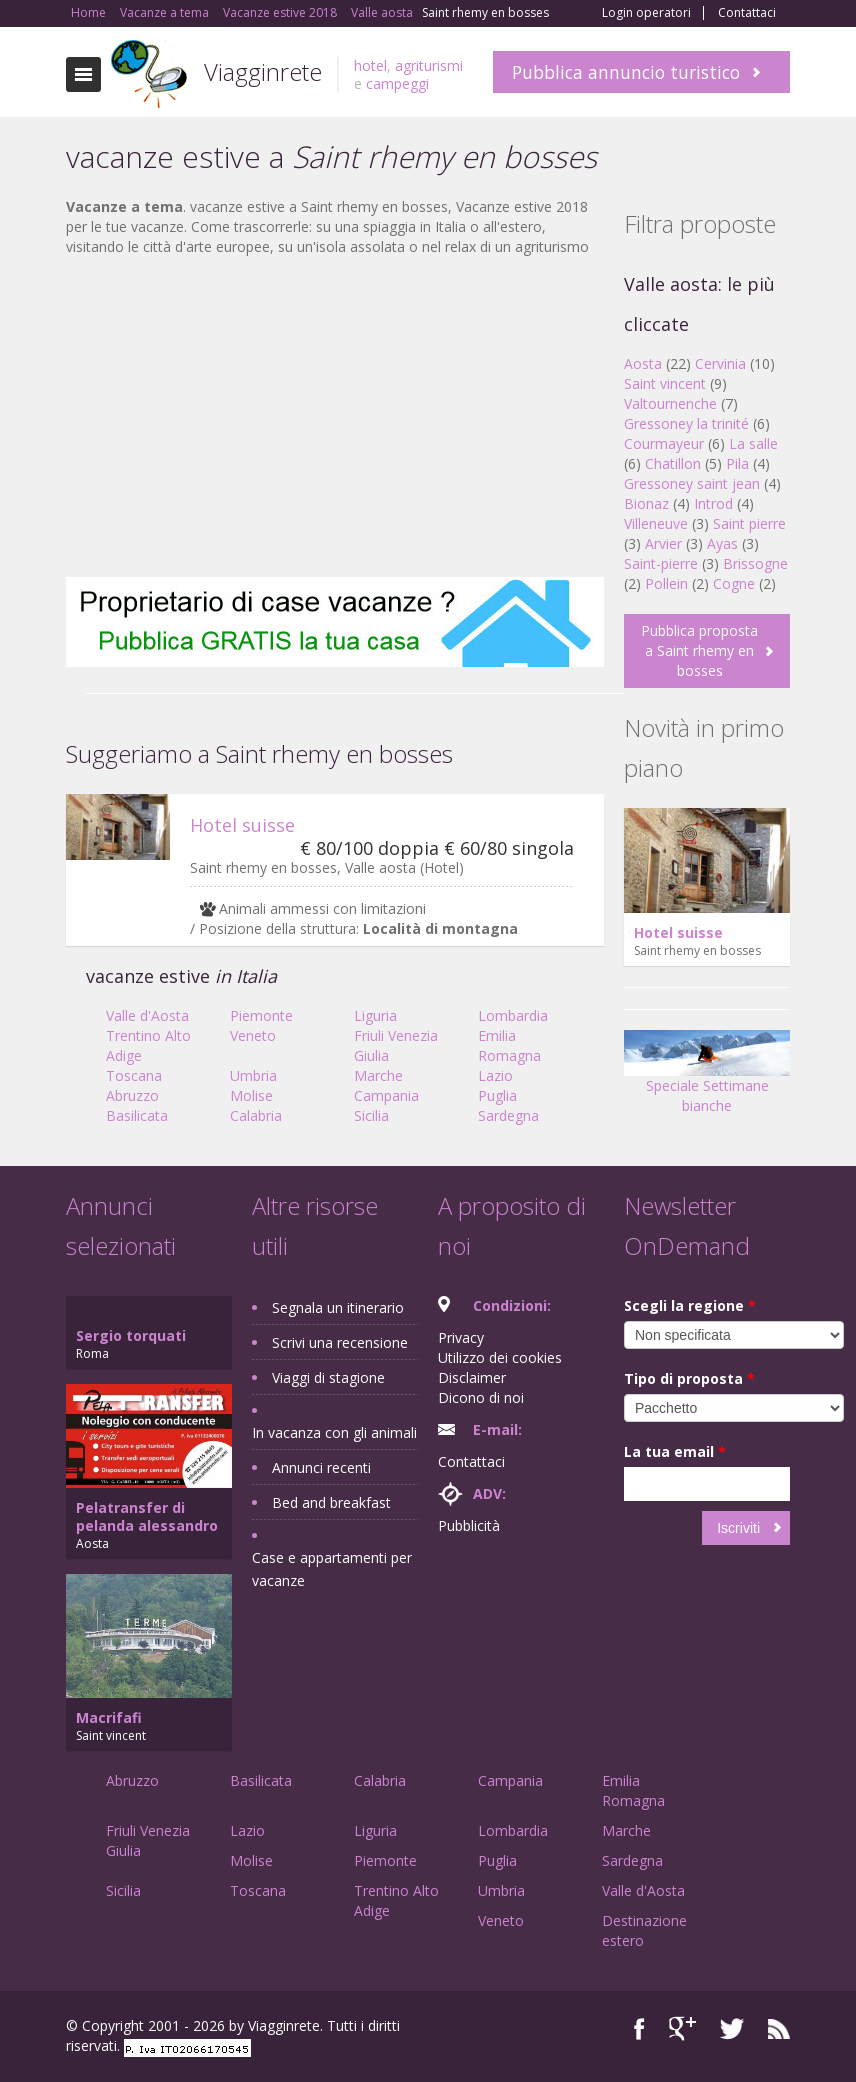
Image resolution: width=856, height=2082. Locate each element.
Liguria (375, 1015)
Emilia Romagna (509, 1045)
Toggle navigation (83, 74)
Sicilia (371, 1115)
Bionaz (646, 503)
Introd (713, 503)
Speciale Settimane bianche (707, 1078)
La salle (753, 443)
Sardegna (508, 1115)
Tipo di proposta (689, 1378)
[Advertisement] (335, 417)
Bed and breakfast (331, 1502)
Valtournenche (670, 403)
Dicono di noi (481, 1397)
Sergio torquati (131, 1335)
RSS (779, 2028)
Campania (386, 1095)
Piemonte (261, 1015)
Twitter (732, 2028)
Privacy (461, 1337)
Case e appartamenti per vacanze (332, 1569)
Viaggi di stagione (328, 1377)
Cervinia (720, 363)
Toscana (134, 1075)
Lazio (495, 1075)
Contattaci (747, 13)
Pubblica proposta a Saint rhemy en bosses (699, 650)
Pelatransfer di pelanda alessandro (147, 1516)
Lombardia (513, 1015)
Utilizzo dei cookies (500, 1357)
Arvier (663, 543)
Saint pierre (749, 523)
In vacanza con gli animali (334, 1432)
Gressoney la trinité (686, 423)
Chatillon (673, 463)
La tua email (675, 1451)
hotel (370, 65)
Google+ (682, 2028)
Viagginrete (263, 71)
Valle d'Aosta (147, 1015)
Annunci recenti (321, 1467)
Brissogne (755, 563)
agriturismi (429, 65)
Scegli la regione (690, 1305)
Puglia (497, 1095)
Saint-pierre (661, 563)
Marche (378, 1075)
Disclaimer (472, 1377)
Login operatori (646, 13)
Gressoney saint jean (692, 483)
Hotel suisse (242, 825)
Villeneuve (656, 523)
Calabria (256, 1115)
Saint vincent (665, 383)
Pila (737, 463)
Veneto (253, 1035)
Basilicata (137, 1115)
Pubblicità (469, 1525)
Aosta (643, 363)
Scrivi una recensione (340, 1342)
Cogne (734, 583)
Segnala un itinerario (338, 1307)
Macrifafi (109, 1717)
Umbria (253, 1075)
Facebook (639, 2028)
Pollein (666, 583)
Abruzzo (132, 1095)
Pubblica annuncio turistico (626, 72)
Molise (251, 1095)
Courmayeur (664, 443)
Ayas (722, 543)
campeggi (397, 83)
